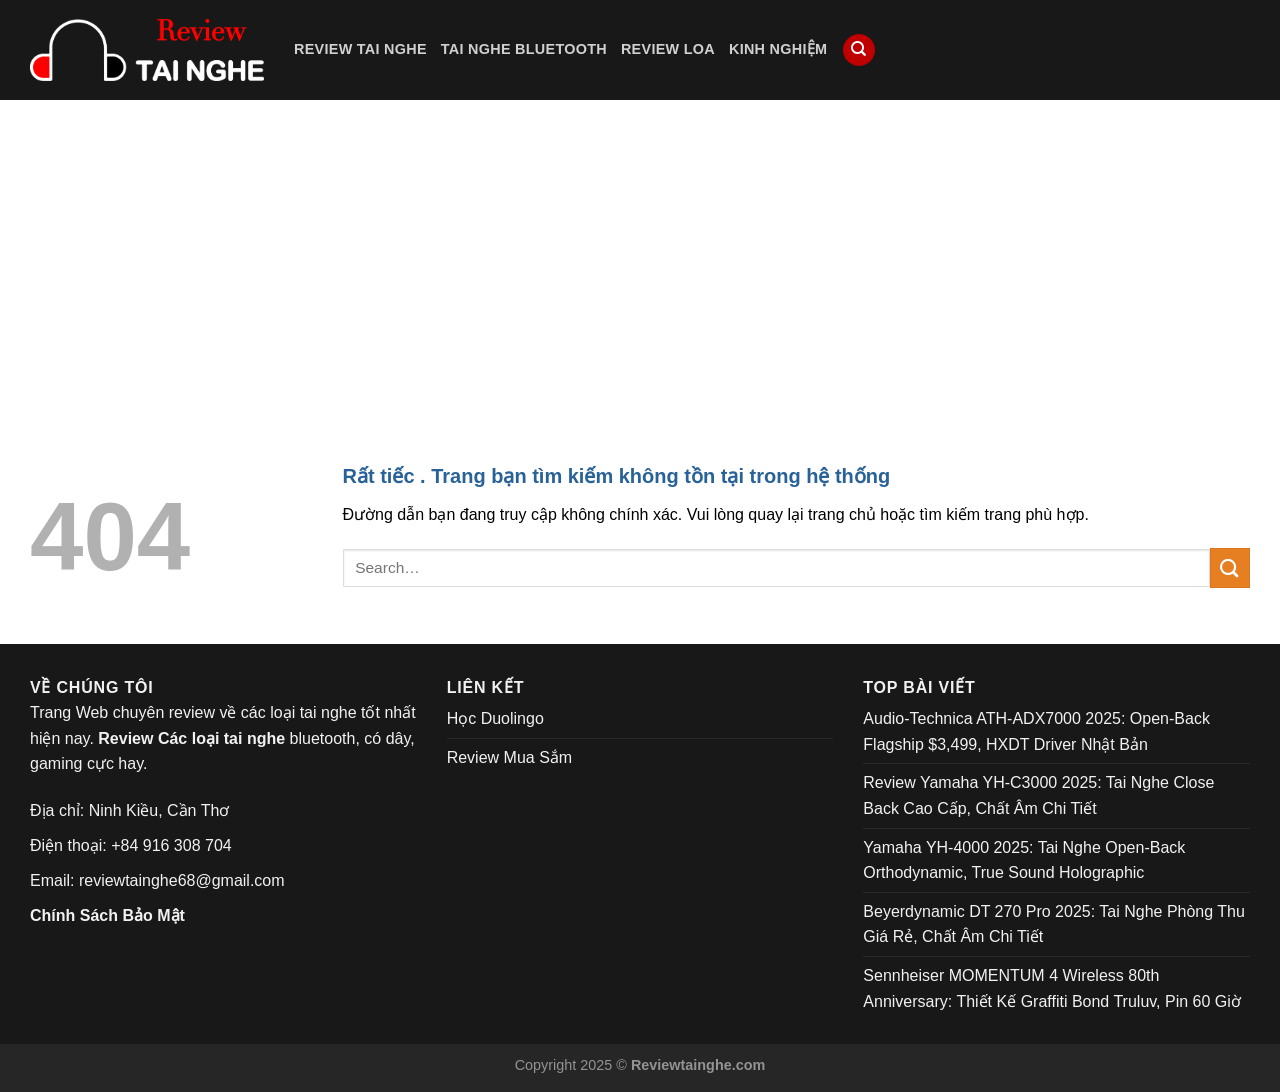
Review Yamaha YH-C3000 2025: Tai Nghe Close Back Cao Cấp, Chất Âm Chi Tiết (1038, 795)
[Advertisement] (640, 250)
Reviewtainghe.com (698, 1065)
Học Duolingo (495, 718)
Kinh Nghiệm (778, 49)
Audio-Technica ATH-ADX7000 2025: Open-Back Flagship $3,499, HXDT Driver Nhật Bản (1036, 731)
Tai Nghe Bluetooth (524, 49)
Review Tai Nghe (360, 49)
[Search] (859, 50)
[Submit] (1230, 567)
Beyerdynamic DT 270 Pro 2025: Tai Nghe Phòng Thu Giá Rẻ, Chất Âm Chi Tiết (1054, 924)
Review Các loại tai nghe (191, 738)
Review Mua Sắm (509, 757)
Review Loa (668, 49)
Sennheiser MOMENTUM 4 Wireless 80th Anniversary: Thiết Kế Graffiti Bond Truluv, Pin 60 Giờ (1051, 988)
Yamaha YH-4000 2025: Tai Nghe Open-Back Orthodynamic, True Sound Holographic (1024, 860)
